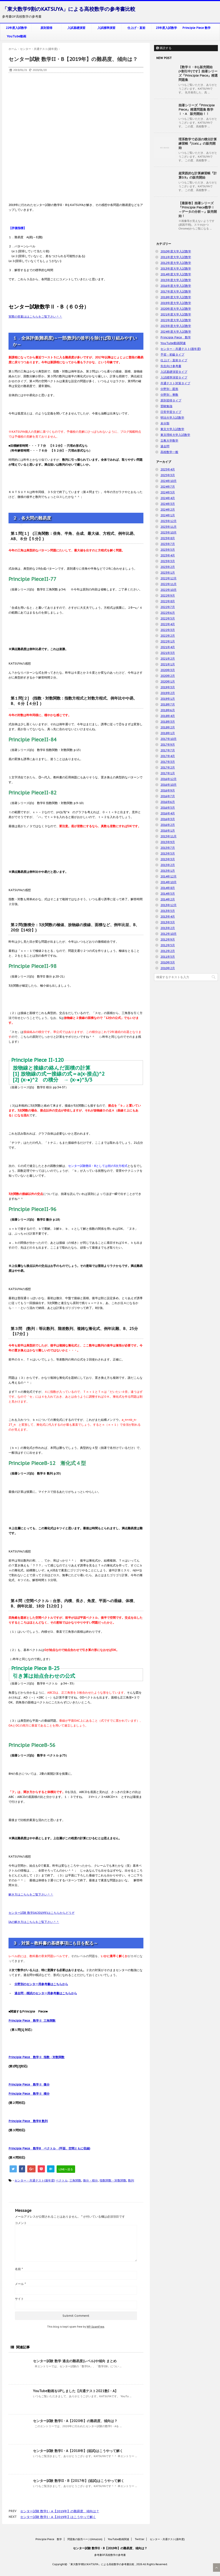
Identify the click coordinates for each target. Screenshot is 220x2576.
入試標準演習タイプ (173, 377)
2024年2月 (167, 509)
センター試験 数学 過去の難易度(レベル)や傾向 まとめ (75, 2361)
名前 (19, 2269)
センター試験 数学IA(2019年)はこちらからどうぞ (41, 1913)
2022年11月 (168, 584)
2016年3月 (167, 819)
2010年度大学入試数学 (175, 251)
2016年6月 (167, 802)
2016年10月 (168, 785)
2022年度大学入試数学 (175, 320)
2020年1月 (167, 681)
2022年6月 (167, 613)
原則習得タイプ (170, 400)
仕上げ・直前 (136, 28)
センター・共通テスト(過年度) (34, 2180)
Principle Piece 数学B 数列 (28, 2121)
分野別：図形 (169, 389)
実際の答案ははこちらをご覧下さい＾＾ (35, 316)
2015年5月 (167, 853)
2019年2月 (167, 693)
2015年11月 (168, 836)
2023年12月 (168, 521)
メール (20, 2284)
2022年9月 (167, 595)
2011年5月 (167, 957)
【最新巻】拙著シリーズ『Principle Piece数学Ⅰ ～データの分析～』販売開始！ (198, 209)
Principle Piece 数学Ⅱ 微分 (29, 2084)
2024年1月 (167, 515)
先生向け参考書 (170, 366)
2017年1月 (167, 773)
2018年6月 (167, 710)
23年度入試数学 (166, 28)
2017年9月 (167, 744)
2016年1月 (167, 830)
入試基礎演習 (76, 28)
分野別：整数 (169, 395)
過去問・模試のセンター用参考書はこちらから (45, 1993)
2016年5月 (167, 808)
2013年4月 (167, 916)
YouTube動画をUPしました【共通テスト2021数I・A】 (75, 2391)
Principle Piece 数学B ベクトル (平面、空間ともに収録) (49, 2148)
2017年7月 (167, 750)
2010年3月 (167, 962)
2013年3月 (167, 922)
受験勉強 (166, 406)
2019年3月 (167, 687)
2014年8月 (167, 888)
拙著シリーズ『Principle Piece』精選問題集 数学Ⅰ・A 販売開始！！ (197, 109)
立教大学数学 (169, 440)
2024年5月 (167, 492)
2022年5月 (167, 618)
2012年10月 (168, 934)
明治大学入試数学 (172, 418)
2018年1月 (167, 733)
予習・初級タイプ (172, 354)
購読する (163, 48)
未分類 (164, 423)
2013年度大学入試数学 (175, 268)
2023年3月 (167, 561)
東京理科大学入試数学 (175, 435)
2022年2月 (167, 636)
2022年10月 (168, 590)
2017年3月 (167, 762)
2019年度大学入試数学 (175, 303)
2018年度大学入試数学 (175, 297)
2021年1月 (167, 664)
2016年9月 (167, 790)
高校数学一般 (169, 452)
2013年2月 (167, 928)
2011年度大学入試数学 (175, 257)
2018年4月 (167, 716)
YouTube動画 (16, 36)
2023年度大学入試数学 (175, 326)
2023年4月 (167, 555)
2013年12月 (168, 905)
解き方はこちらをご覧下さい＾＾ (31, 1894)
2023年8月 (167, 538)
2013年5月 (167, 911)
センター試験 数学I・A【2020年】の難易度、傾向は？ (75, 2421)
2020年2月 (167, 676)
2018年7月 (167, 704)
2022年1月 (167, 641)
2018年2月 (167, 727)
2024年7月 (167, 487)
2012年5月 (167, 945)
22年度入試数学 (16, 28)
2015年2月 (167, 865)
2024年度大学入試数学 (175, 332)
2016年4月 (167, 813)
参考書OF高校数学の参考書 (110, 2554)
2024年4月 (167, 498)
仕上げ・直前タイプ (173, 360)
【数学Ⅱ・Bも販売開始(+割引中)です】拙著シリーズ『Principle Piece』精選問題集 (198, 73)
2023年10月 (168, 532)
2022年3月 (167, 630)
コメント (21, 2223)
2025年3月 (167, 475)
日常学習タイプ (170, 412)
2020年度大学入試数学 (175, 309)
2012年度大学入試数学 (175, 263)
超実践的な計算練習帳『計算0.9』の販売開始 (198, 175)
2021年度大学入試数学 (175, 314)
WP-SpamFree (95, 2326)
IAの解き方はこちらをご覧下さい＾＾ (34, 1922)
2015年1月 (167, 871)
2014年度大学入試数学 (175, 274)
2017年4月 (167, 756)
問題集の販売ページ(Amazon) (84, 2539)
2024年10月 (168, 481)
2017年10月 (168, 739)
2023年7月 (167, 544)
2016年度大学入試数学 (175, 286)
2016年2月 (167, 825)
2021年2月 (167, 659)
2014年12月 (168, 876)
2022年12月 (168, 578)
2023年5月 (167, 550)
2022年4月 (167, 624)
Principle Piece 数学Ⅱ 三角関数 (32, 2020)
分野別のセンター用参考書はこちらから (41, 1984)
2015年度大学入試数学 (175, 280)
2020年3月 (167, 670)
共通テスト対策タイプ (175, 383)
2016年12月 (168, 779)
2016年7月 (167, 796)
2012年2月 (167, 951)
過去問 (164, 446)
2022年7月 (167, 607)
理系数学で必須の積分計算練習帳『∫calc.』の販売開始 (198, 143)
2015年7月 (167, 848)
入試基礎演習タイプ (173, 372)
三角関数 (75, 2180)
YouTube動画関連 (173, 343)
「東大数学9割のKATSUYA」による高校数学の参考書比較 (68, 9)
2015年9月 (167, 842)
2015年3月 (167, 859)
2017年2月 (167, 767)
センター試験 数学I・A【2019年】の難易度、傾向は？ (59, 2511)
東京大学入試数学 (172, 429)
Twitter (139, 2539)
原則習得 (46, 28)
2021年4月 (167, 647)
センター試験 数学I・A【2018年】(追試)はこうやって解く (78, 2451)
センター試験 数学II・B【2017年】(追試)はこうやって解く (78, 2481)
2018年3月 (167, 722)
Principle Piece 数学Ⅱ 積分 (29, 2094)
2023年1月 (167, 573)
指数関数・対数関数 (113, 2180)
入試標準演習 (106, 28)
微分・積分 (90, 2180)
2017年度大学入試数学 (175, 291)
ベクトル (62, 2180)
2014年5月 (167, 894)
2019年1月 (167, 699)
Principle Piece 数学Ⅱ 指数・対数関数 (36, 2057)
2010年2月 (167, 968)
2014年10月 (168, 882)
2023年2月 (167, 567)
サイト (19, 2299)
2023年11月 (168, 527)
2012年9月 (167, 939)
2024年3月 (167, 504)
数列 (131, 2180)
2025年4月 (167, 469)
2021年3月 (167, 653)
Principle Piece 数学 (196, 28)
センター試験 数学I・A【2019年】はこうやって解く (58, 2517)
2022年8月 (167, 601)
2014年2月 (167, 899)
